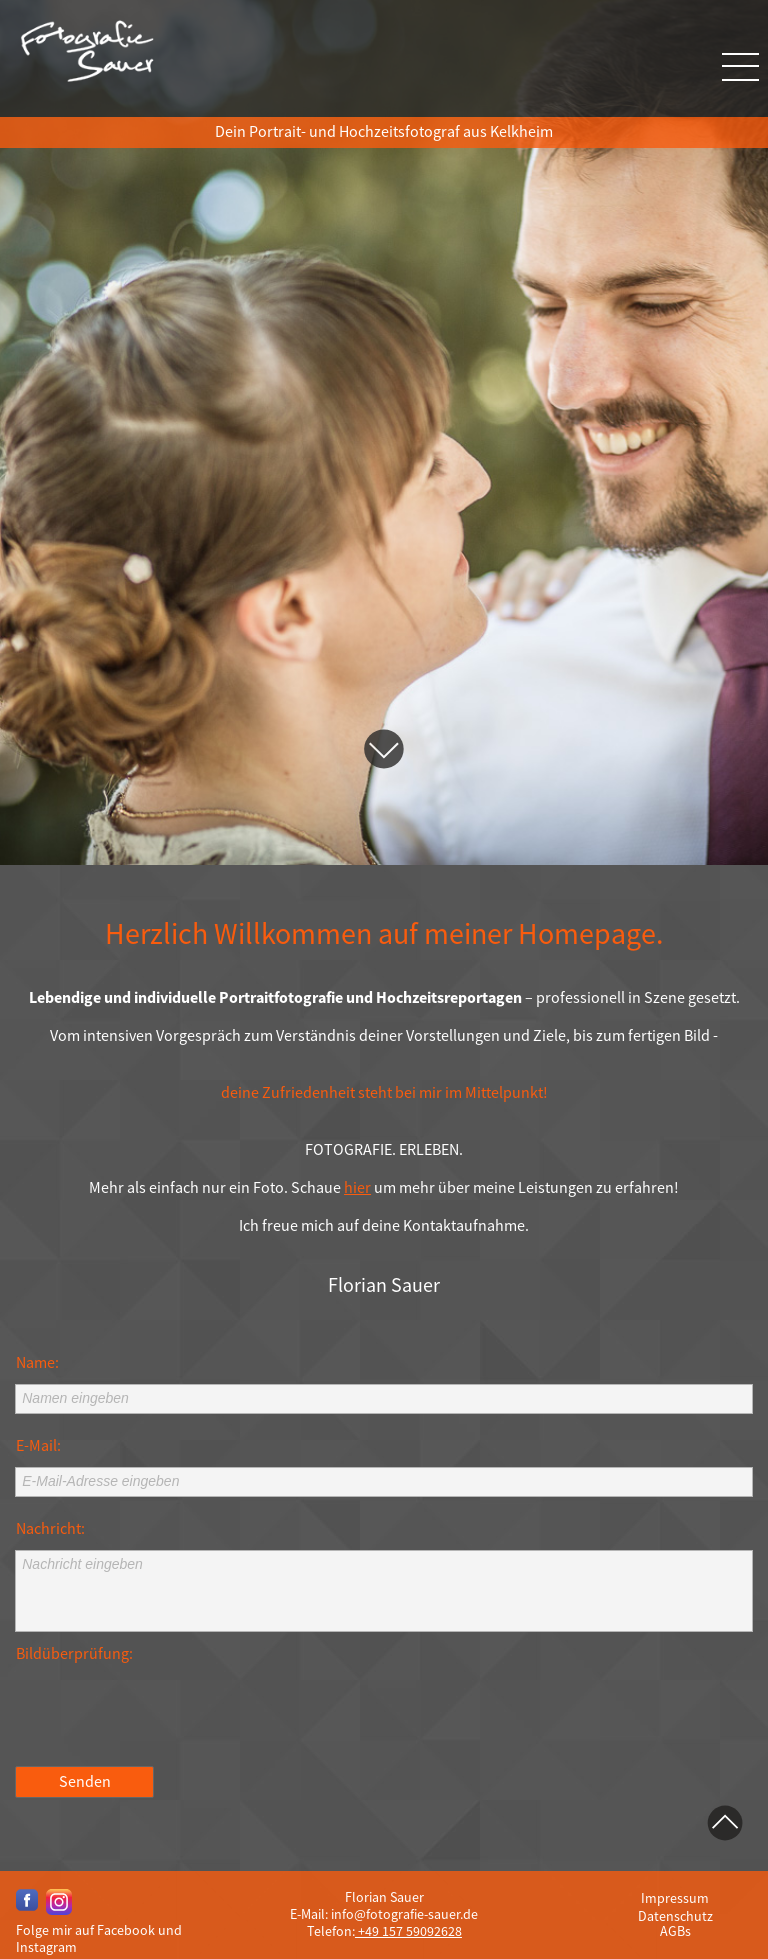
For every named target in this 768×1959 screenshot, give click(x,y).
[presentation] (167, 1714)
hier (357, 1188)
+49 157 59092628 (408, 1931)
